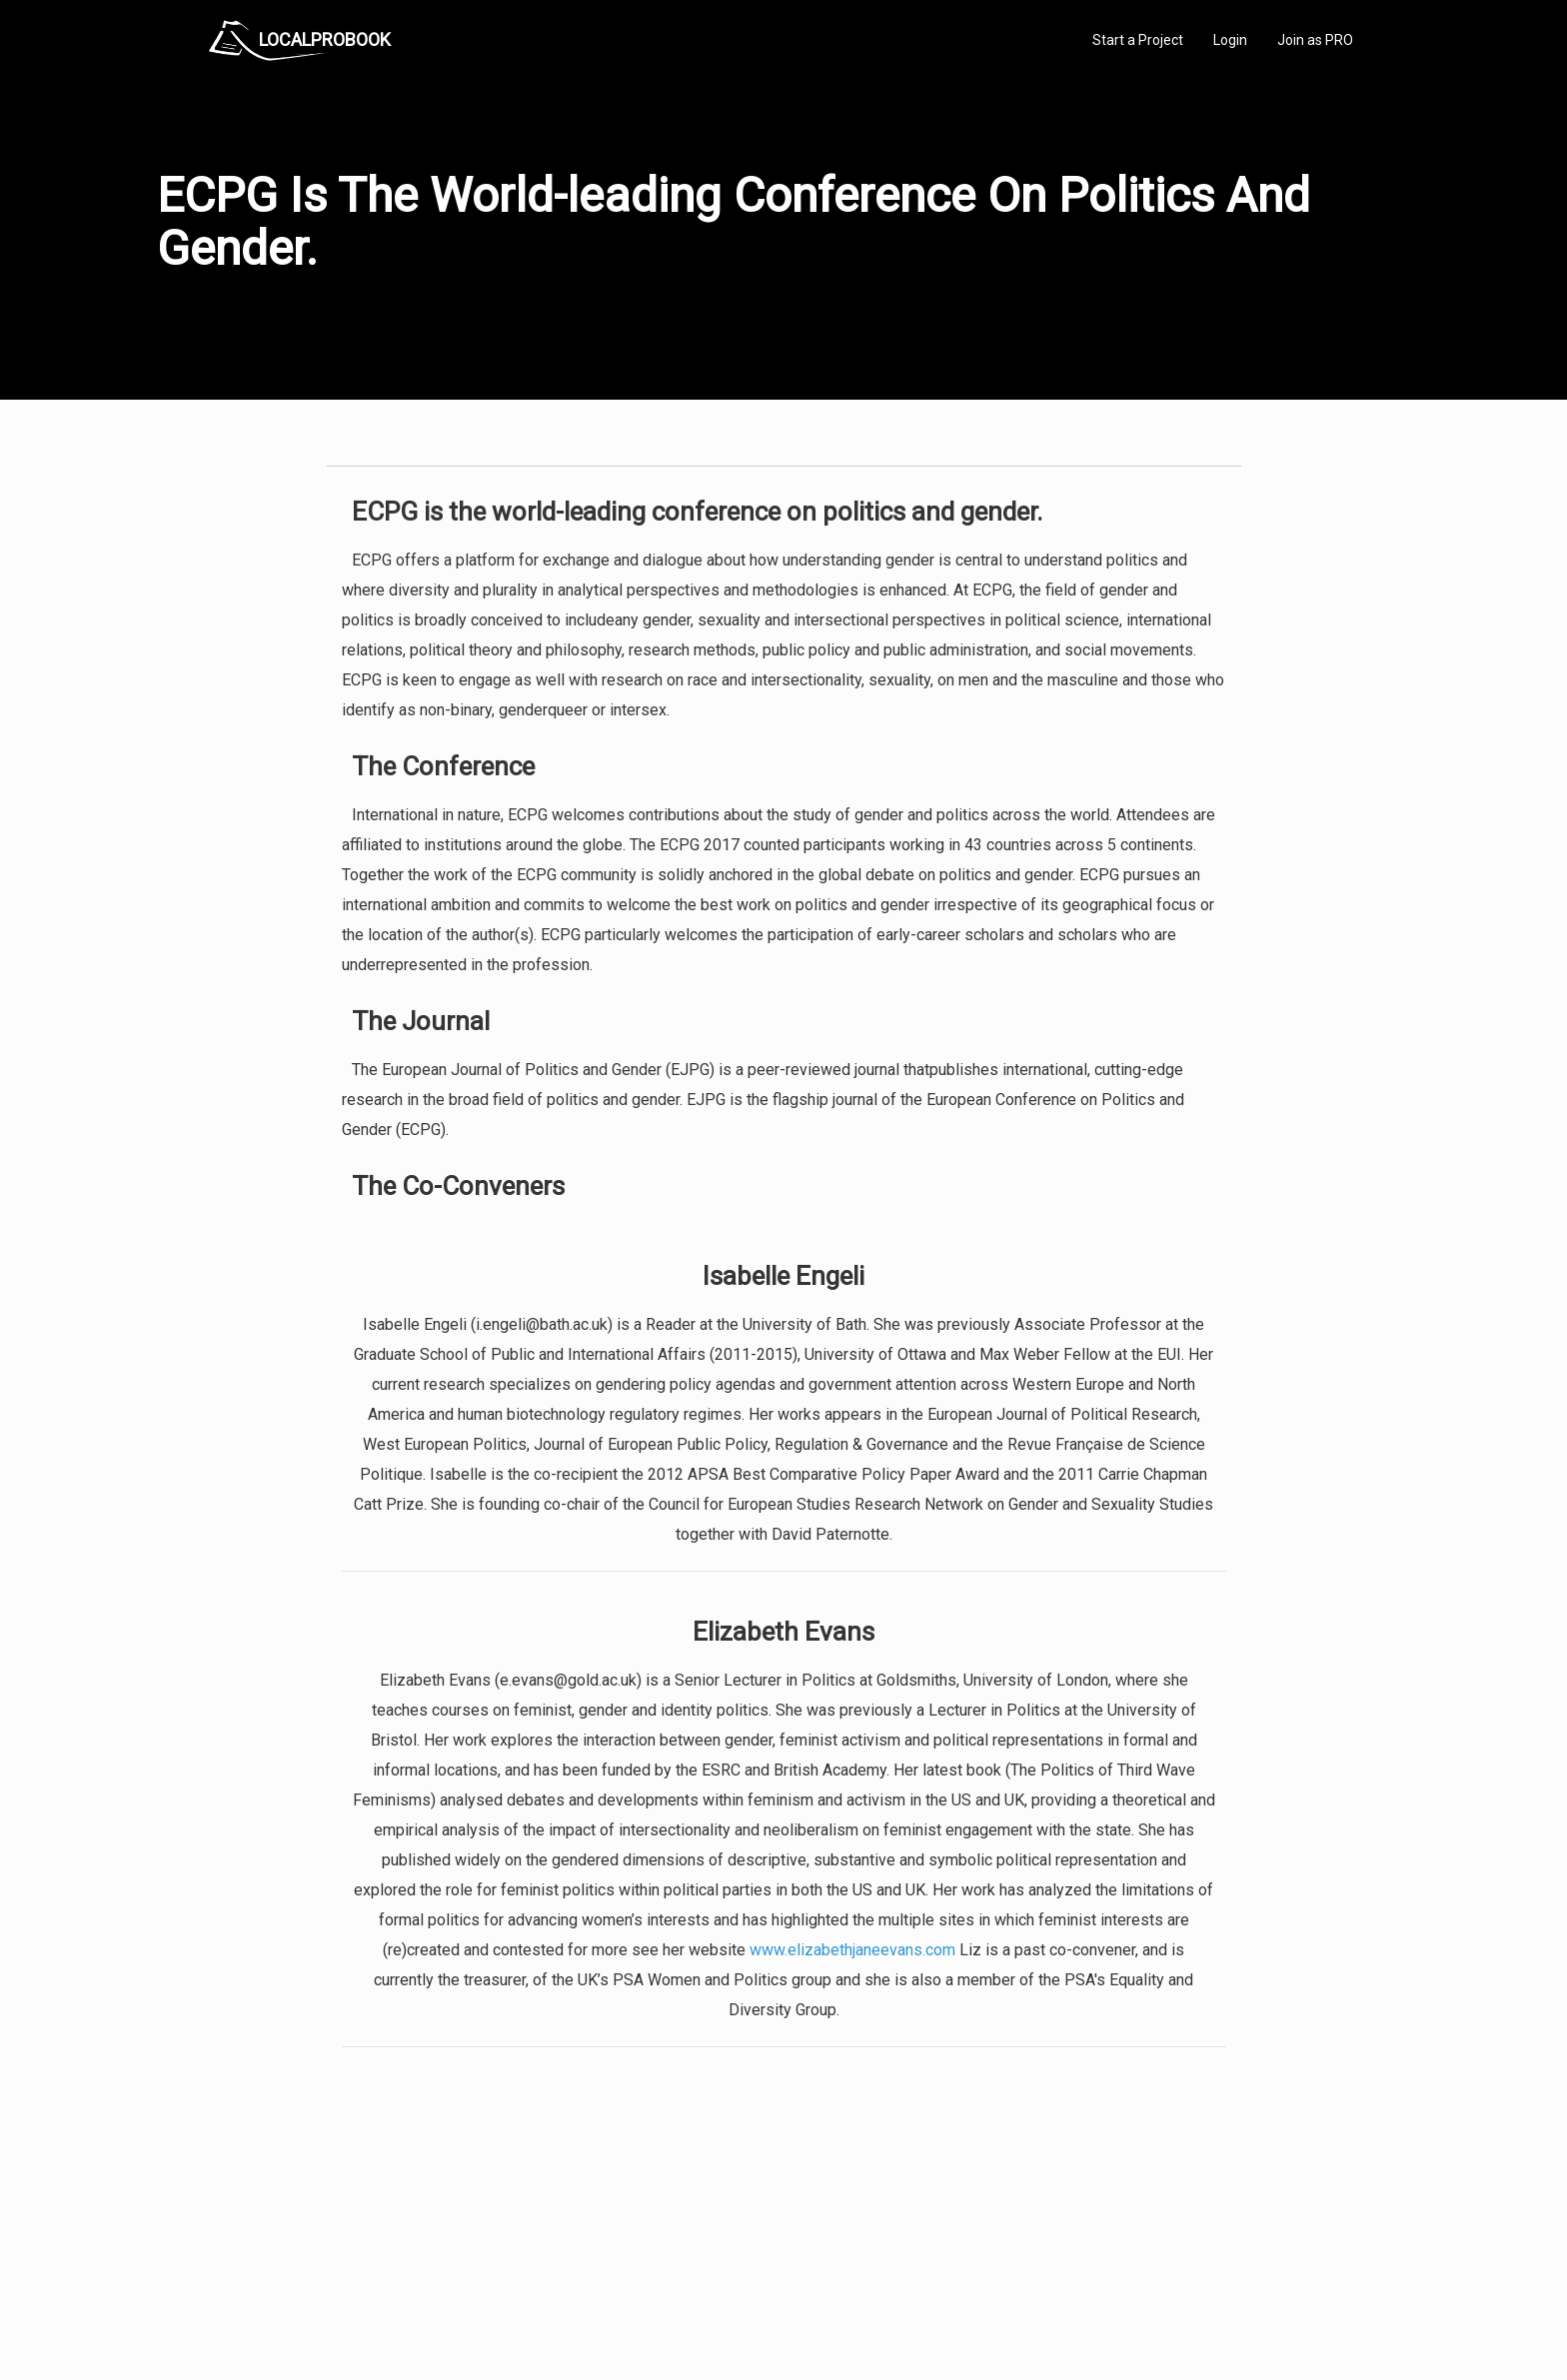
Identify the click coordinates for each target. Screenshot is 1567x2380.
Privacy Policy (1052, 2233)
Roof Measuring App (736, 2256)
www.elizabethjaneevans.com (852, 1949)
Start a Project (1137, 40)
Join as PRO (1315, 40)
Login (1230, 40)
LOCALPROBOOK (325, 39)
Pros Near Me (440, 2233)
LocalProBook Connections (1089, 2278)
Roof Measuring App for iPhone (765, 2278)
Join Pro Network (727, 2211)
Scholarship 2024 (1062, 2211)
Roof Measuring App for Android (768, 2300)
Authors (1036, 2256)
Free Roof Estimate (456, 2278)
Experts (701, 2233)
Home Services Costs (463, 2211)
